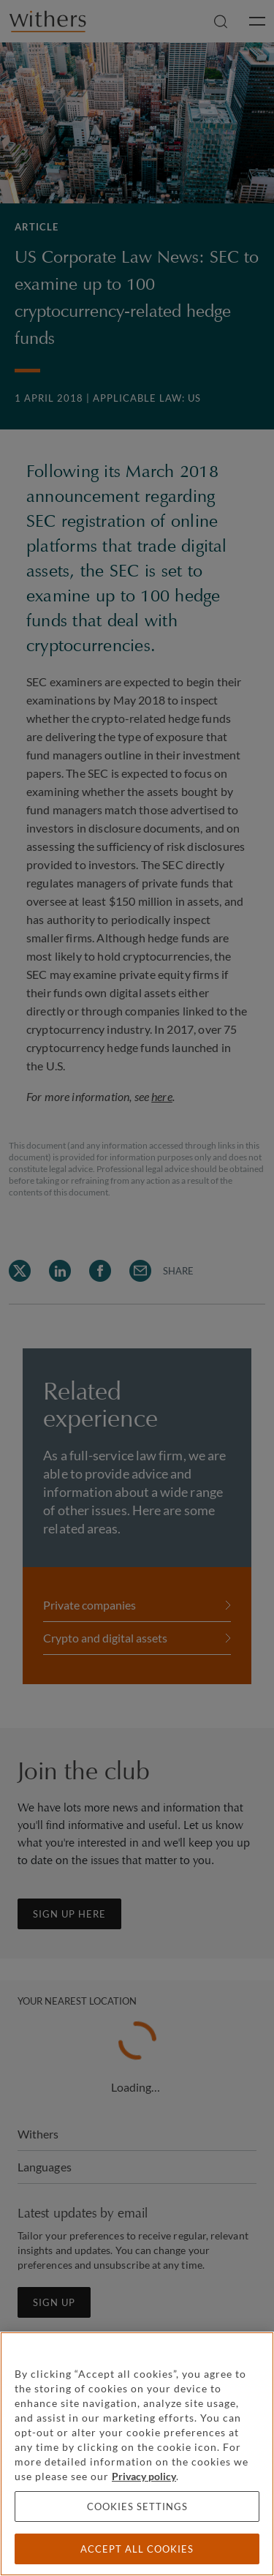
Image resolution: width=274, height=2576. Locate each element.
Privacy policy (144, 2476)
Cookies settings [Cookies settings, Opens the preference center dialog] (137, 2506)
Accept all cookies (137, 2549)
